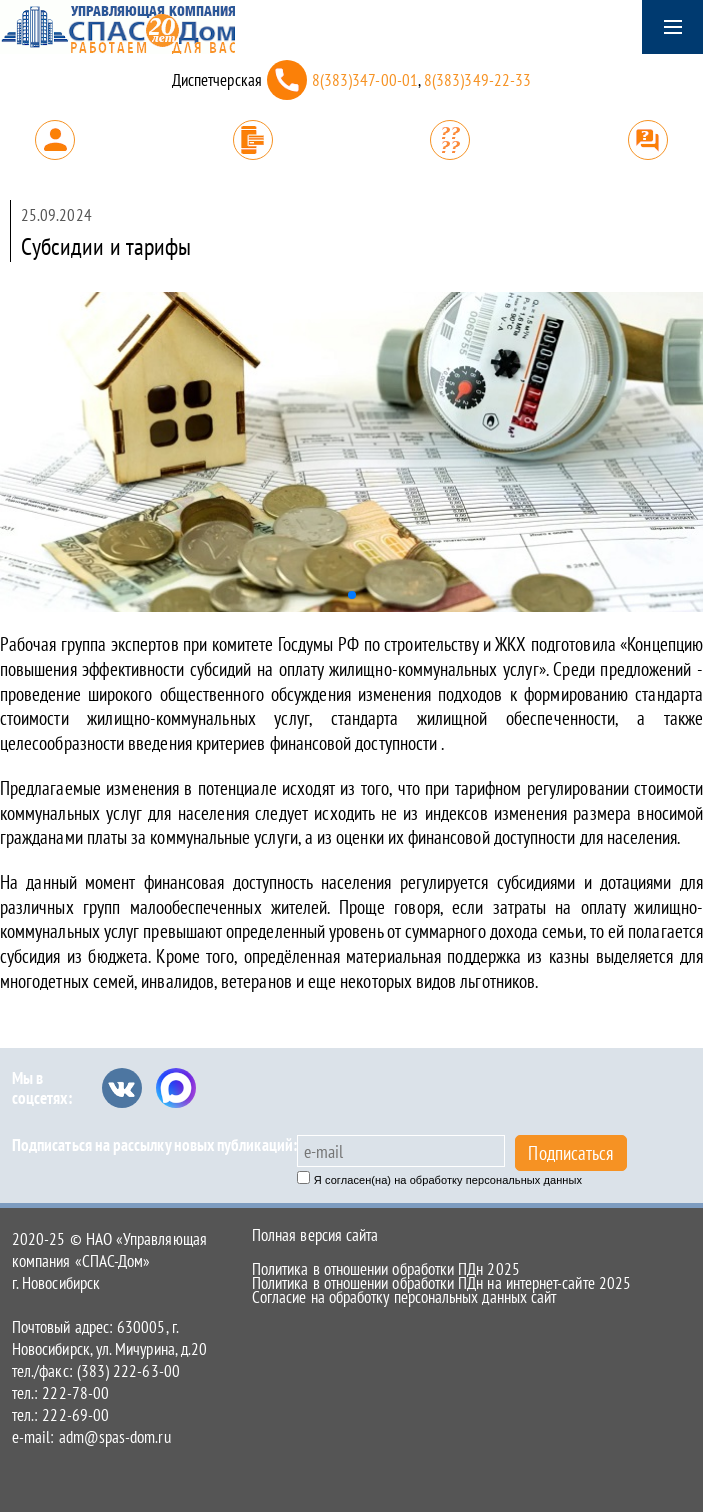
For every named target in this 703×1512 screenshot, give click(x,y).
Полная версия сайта (315, 1235)
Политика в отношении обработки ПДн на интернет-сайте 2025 (441, 1283)
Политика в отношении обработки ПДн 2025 (386, 1269)
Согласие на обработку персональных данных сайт (404, 1297)
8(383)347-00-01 (365, 80)
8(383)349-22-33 (477, 80)
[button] (352, 595)
